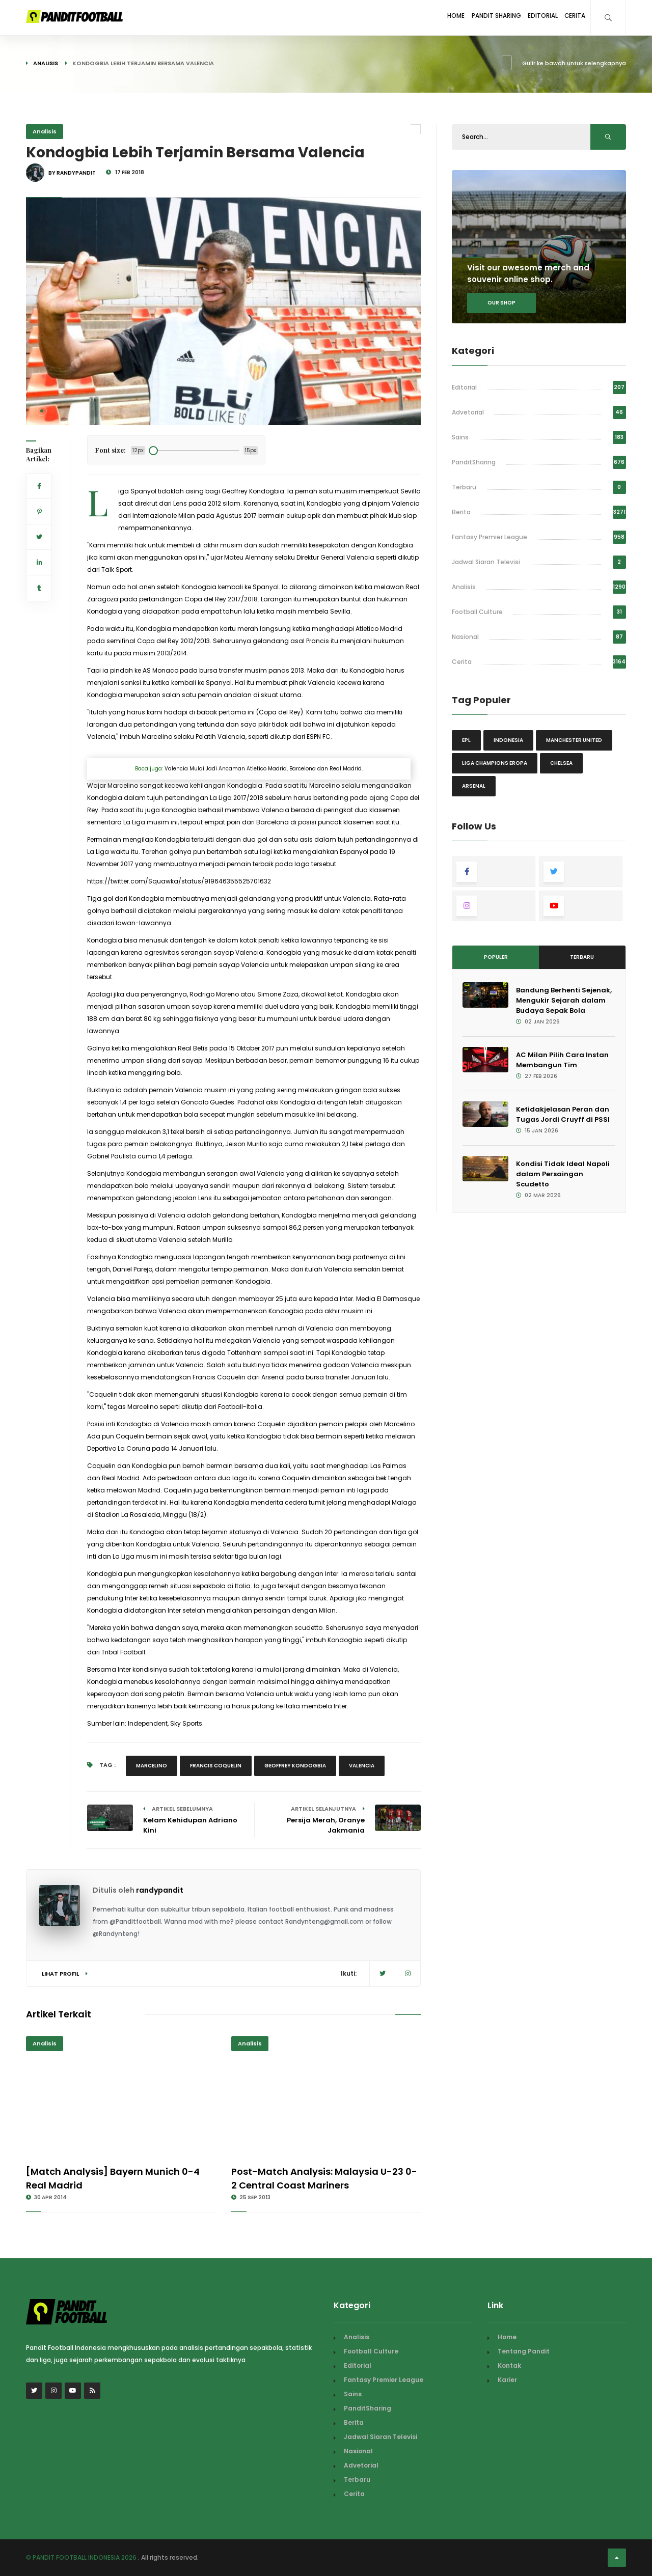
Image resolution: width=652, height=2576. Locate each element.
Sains (460, 437)
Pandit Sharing (474, 17)
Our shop (501, 303)
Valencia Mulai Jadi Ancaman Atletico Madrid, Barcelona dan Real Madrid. (264, 768)
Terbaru (464, 487)
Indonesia (508, 740)
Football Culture (477, 611)
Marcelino (151, 1765)
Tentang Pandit (524, 2351)
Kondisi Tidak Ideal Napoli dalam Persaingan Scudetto (563, 1174)
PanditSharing (474, 462)
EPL (466, 740)
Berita (461, 512)
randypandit (159, 1890)
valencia (361, 1765)
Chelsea (561, 763)
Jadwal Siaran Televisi (486, 562)
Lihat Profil (65, 1974)
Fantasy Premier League (489, 537)
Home (425, 17)
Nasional (465, 636)
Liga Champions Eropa (494, 763)
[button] (41, 410)
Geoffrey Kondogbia (295, 1765)
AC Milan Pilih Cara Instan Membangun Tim (562, 1060)
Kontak (509, 2365)
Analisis (45, 63)
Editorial (530, 17)
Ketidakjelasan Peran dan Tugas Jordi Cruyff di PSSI (563, 1114)
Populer (496, 957)
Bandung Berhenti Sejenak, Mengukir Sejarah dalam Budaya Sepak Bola (564, 1000)
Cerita (571, 17)
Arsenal (473, 786)
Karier (507, 2379)
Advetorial (468, 412)
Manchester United (574, 740)
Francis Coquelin (215, 1765)
